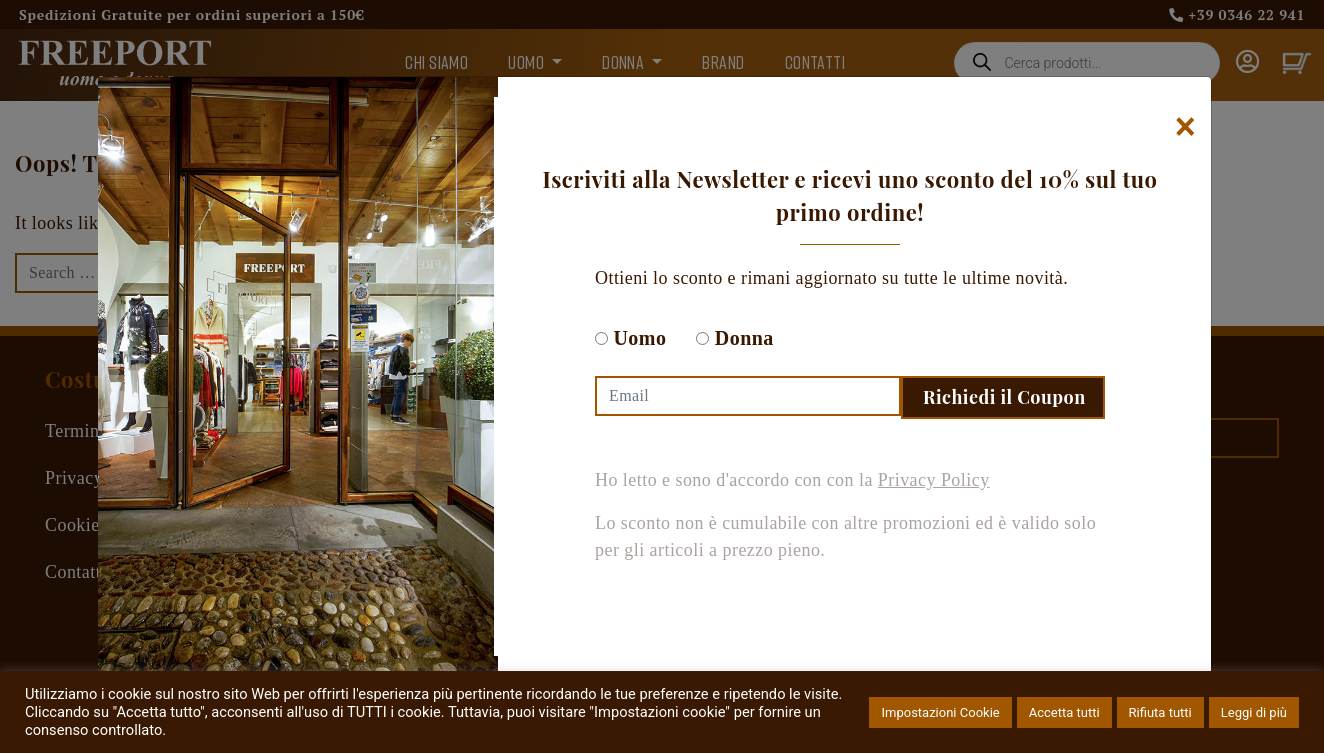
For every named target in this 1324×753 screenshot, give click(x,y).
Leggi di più (1254, 712)
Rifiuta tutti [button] (1160, 712)
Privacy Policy (934, 480)
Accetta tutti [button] (1064, 712)
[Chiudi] (1185, 127)
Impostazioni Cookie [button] (940, 712)
